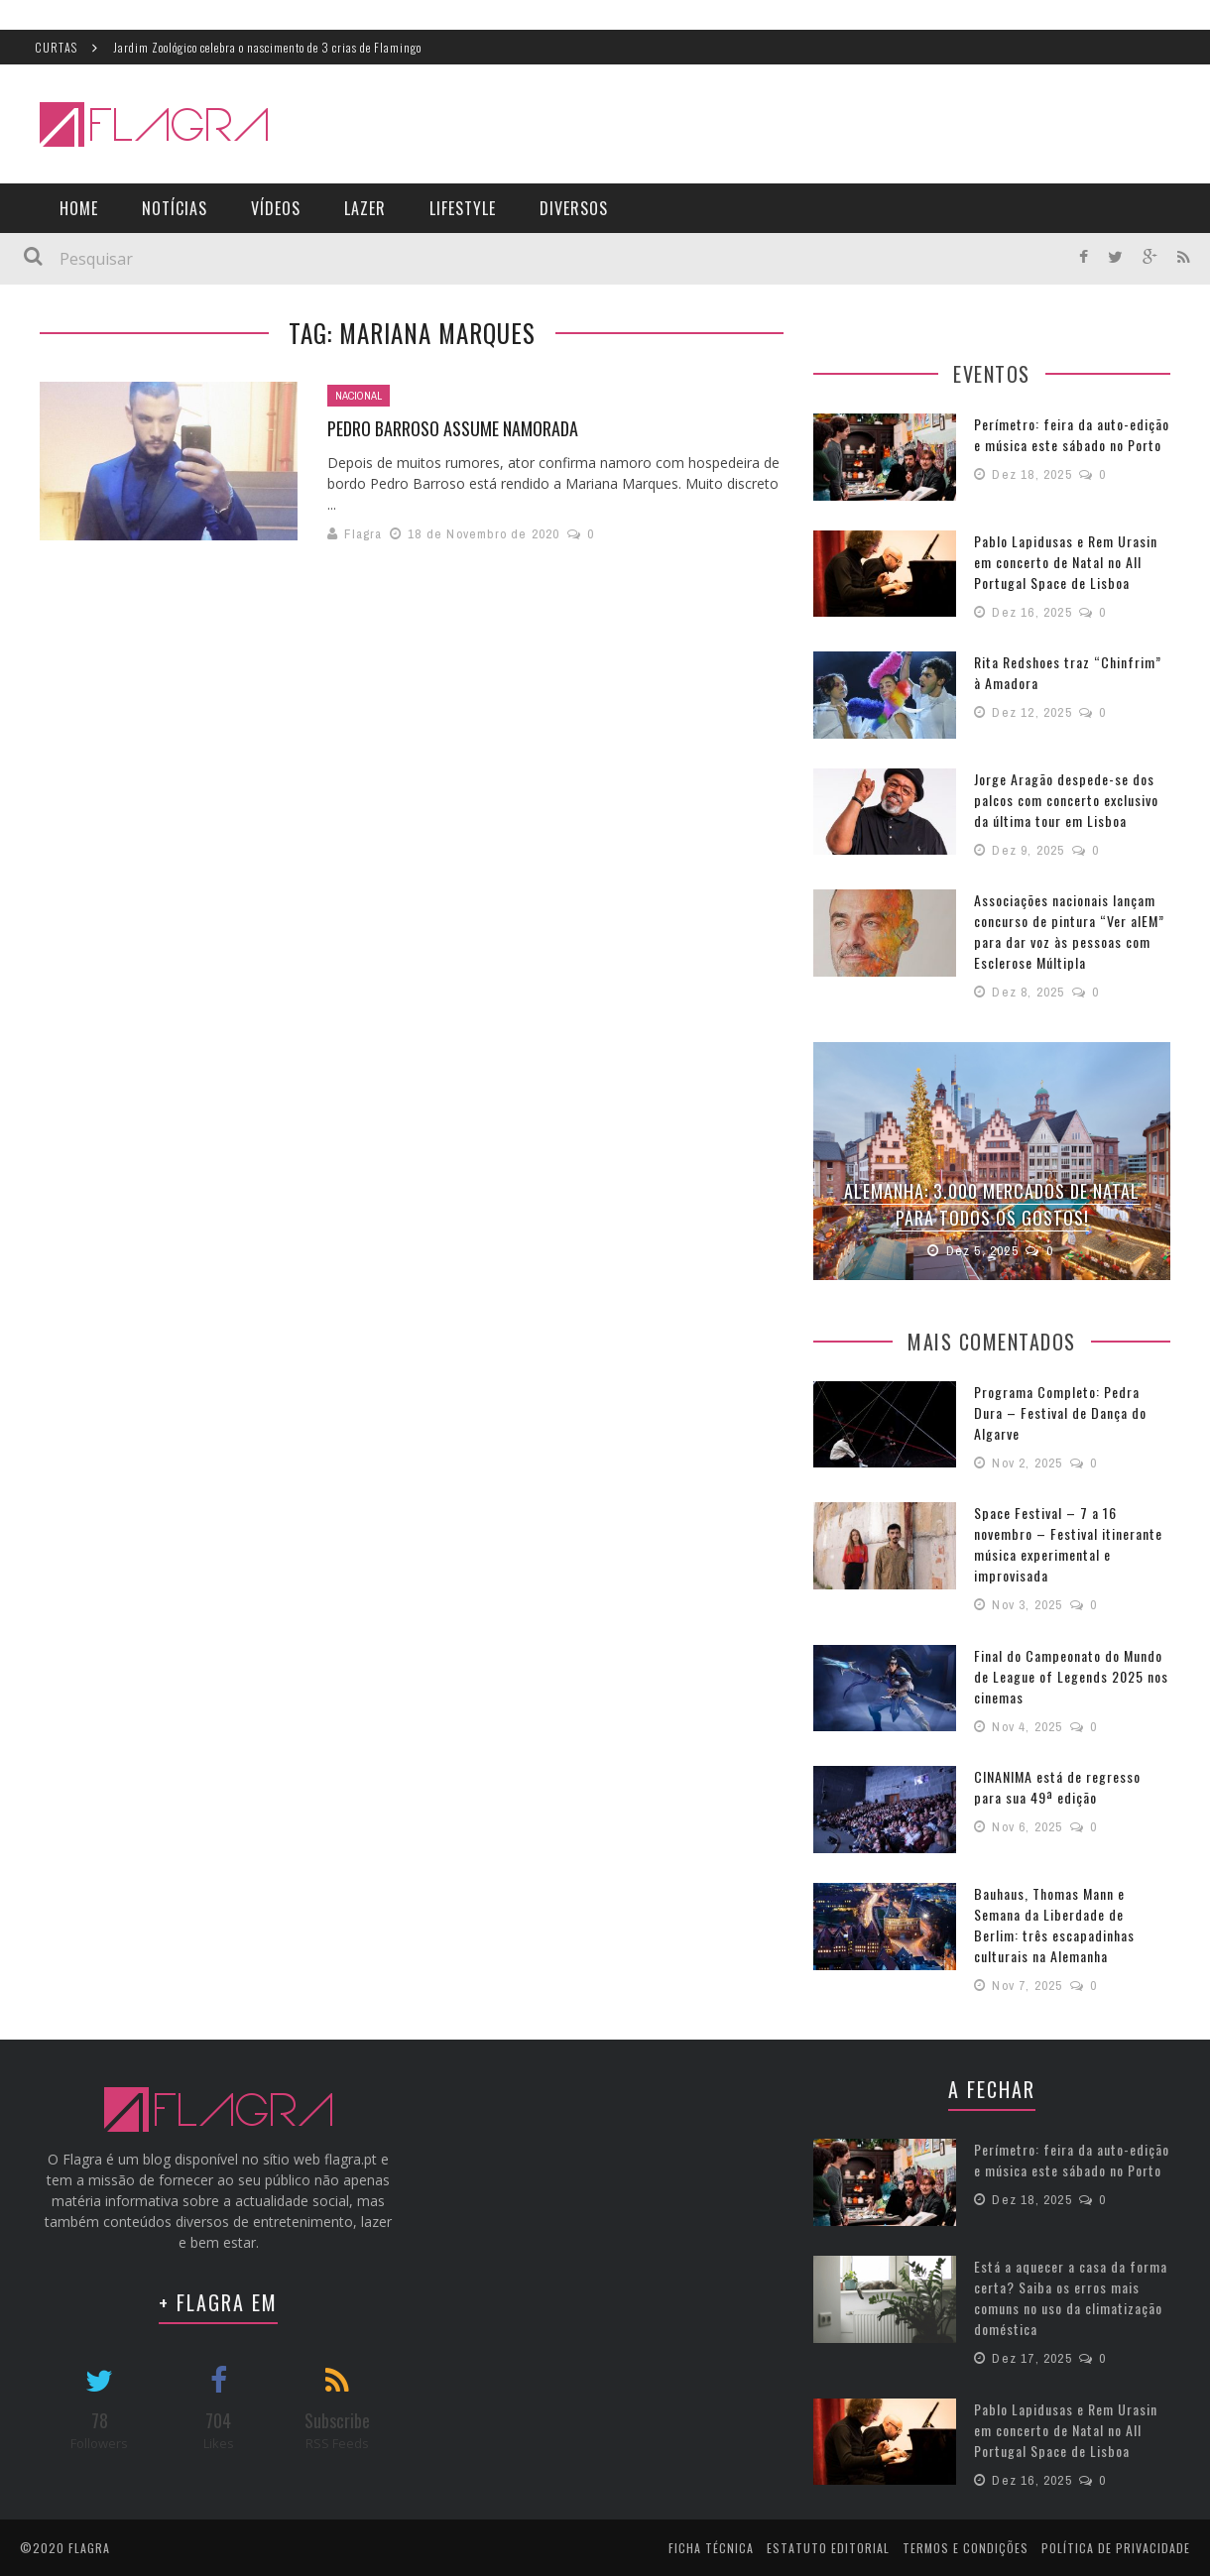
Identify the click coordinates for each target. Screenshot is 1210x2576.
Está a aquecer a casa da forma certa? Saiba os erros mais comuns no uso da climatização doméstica (1070, 2295)
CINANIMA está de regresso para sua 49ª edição (1057, 1785)
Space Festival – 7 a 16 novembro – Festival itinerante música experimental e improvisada (1068, 1541)
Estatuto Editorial (828, 2545)
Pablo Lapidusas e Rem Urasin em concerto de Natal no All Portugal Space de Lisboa (1065, 561)
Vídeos (276, 208)
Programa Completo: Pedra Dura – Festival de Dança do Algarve (1060, 1410)
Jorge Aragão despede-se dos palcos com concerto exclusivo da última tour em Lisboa (1066, 799)
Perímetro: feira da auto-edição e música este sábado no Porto (1071, 434)
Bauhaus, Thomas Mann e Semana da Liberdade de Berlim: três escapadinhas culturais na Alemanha (1054, 1922)
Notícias (174, 208)
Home (79, 208)
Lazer (365, 208)
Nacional (358, 396)
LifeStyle (462, 208)
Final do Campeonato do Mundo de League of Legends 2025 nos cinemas (1071, 1674)
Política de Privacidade (1115, 2545)
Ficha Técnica (711, 2545)
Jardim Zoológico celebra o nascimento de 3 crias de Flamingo (267, 47)
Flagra (363, 534)
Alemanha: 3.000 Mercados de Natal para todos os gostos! (992, 1204)
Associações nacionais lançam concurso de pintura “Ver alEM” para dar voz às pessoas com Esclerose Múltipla (1069, 931)
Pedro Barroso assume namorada (452, 428)
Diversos (574, 208)
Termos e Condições (965, 2545)
